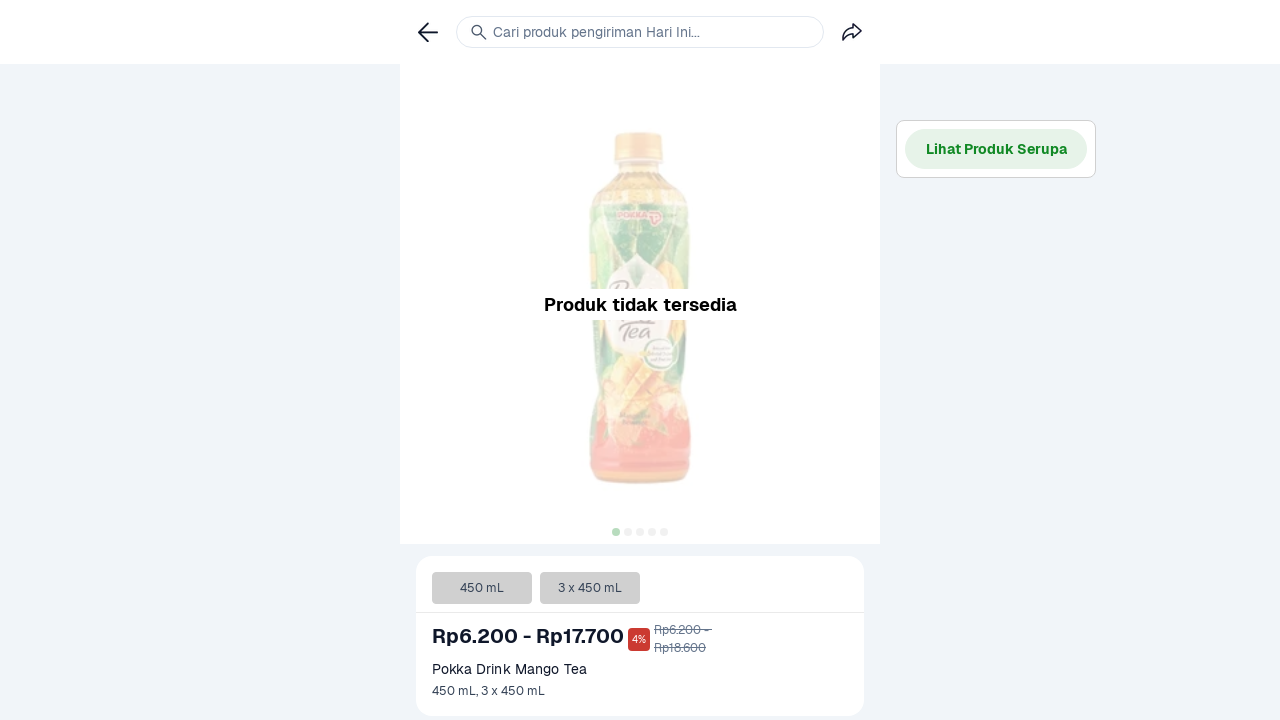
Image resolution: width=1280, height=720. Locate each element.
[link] (428, 32)
